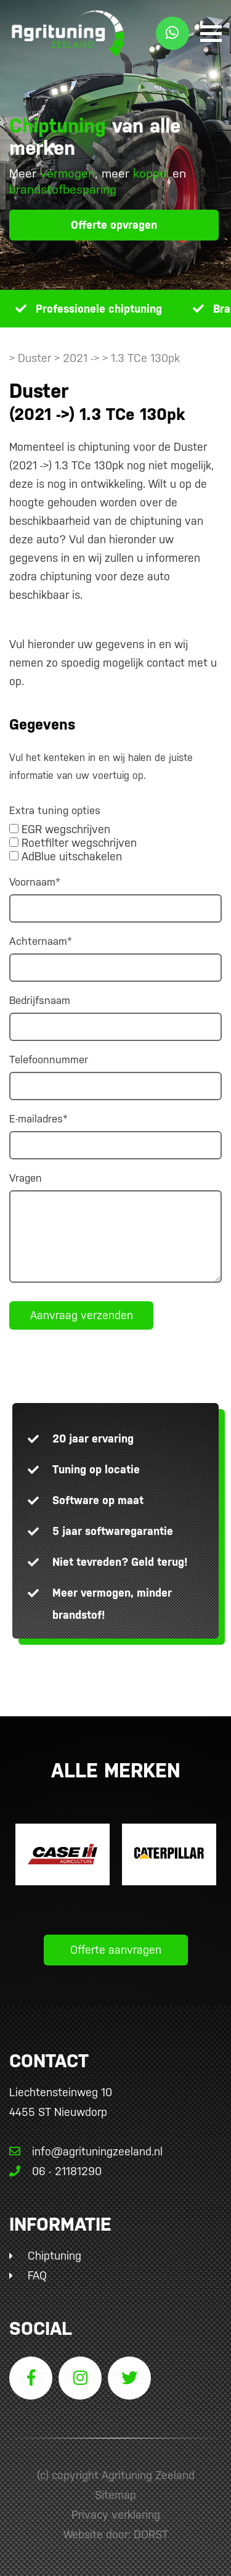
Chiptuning (54, 2255)
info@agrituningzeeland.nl (86, 2151)
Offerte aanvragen (115, 1949)
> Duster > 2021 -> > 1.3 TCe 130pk (94, 358)
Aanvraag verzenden (81, 1315)
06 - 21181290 (55, 2171)
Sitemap (115, 2494)
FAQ (37, 2275)
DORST (151, 2534)
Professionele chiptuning (99, 308)
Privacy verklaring (115, 2514)
